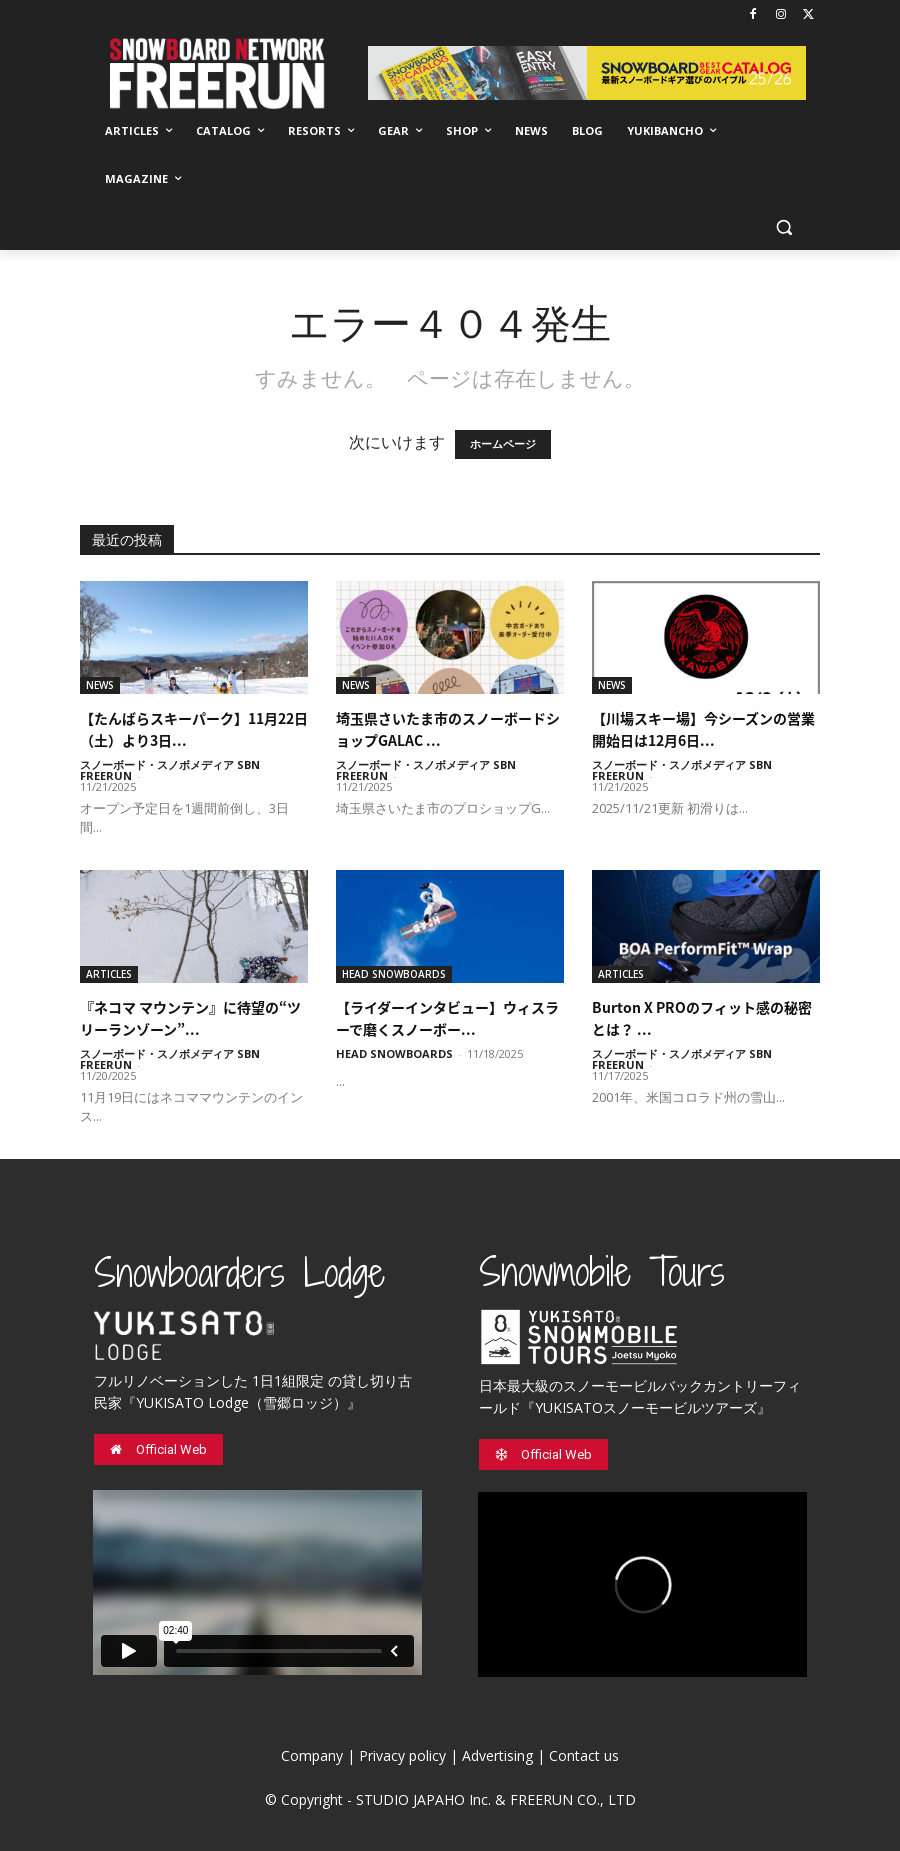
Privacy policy (402, 1755)
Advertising (497, 1755)
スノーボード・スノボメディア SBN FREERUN (170, 770)
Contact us (584, 1755)
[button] (783, 227)
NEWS (100, 685)
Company (312, 1755)
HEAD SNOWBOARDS (394, 974)
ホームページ (503, 444)
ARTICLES (109, 974)
